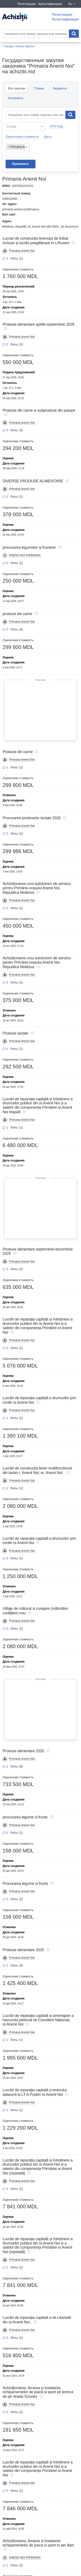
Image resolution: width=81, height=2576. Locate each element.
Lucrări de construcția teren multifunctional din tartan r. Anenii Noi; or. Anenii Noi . (37, 1470)
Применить (20, 164)
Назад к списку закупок (20, 46)
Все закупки (16, 88)
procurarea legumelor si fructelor (30, 547)
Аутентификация (50, 4)
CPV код (56, 126)
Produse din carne (18, 752)
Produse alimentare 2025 (23, 1751)
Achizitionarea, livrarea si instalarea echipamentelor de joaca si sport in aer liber (38, 2543)
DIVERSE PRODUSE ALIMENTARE (33, 481)
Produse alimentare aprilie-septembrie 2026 (38, 324)
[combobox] (25, 126)
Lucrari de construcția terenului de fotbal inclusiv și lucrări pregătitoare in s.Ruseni (36, 240)
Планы (39, 88)
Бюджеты (60, 88)
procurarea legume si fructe (25, 1817)
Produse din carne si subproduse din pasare (39, 410)
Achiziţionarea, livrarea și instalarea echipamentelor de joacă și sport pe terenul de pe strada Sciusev (38, 2392)
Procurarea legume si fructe (25, 1883)
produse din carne (17, 614)
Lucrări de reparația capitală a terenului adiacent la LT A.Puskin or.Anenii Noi (35, 2092)
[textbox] (26, 126)
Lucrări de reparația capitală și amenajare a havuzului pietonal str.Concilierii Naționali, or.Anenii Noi (38, 2020)
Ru (72, 4)
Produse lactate (15, 1033)
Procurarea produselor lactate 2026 (32, 818)
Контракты (15, 98)
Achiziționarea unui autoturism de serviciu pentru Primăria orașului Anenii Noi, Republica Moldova (37, 888)
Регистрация (26, 4)
